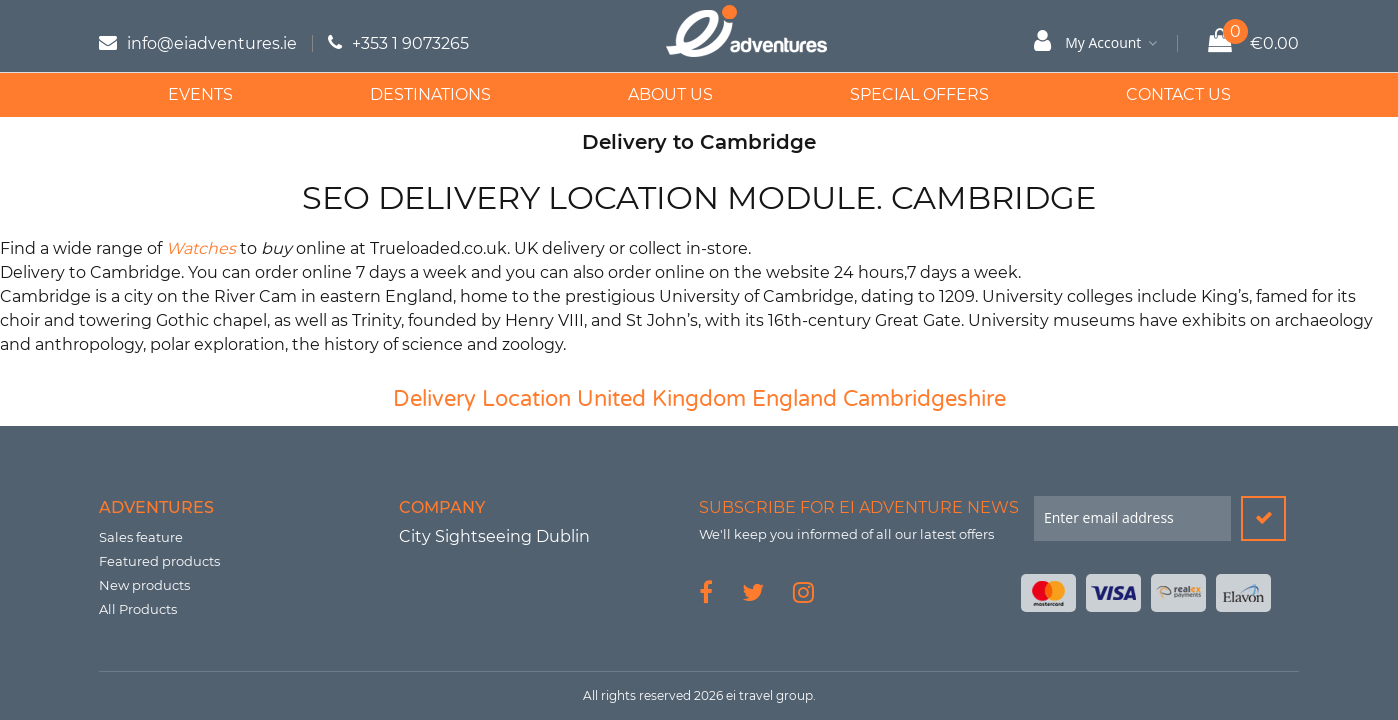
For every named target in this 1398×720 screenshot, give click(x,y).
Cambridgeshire (924, 399)
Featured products (159, 561)
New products (144, 585)
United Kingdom (661, 399)
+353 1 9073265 (410, 43)
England (794, 399)
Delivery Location (482, 399)
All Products (138, 609)
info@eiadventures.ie (212, 43)
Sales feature (141, 537)
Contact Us (1178, 94)
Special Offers (919, 94)
